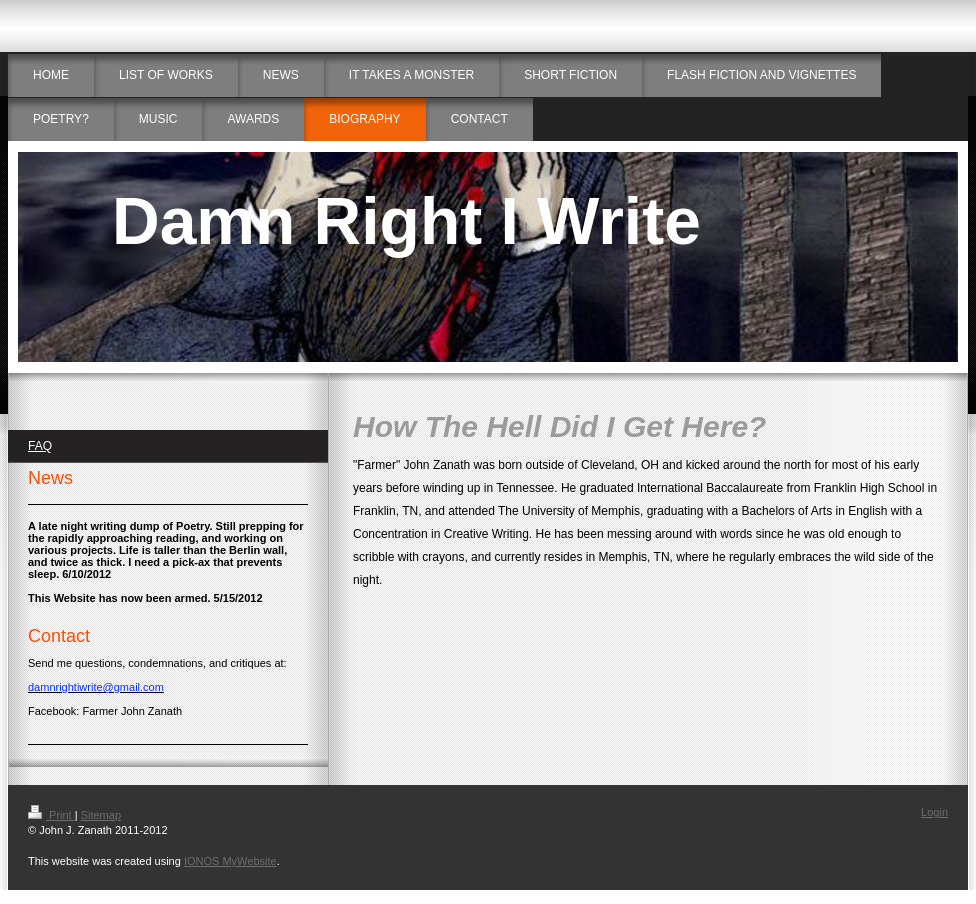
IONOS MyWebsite (230, 861)
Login (934, 812)
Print (51, 815)
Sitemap (101, 815)
